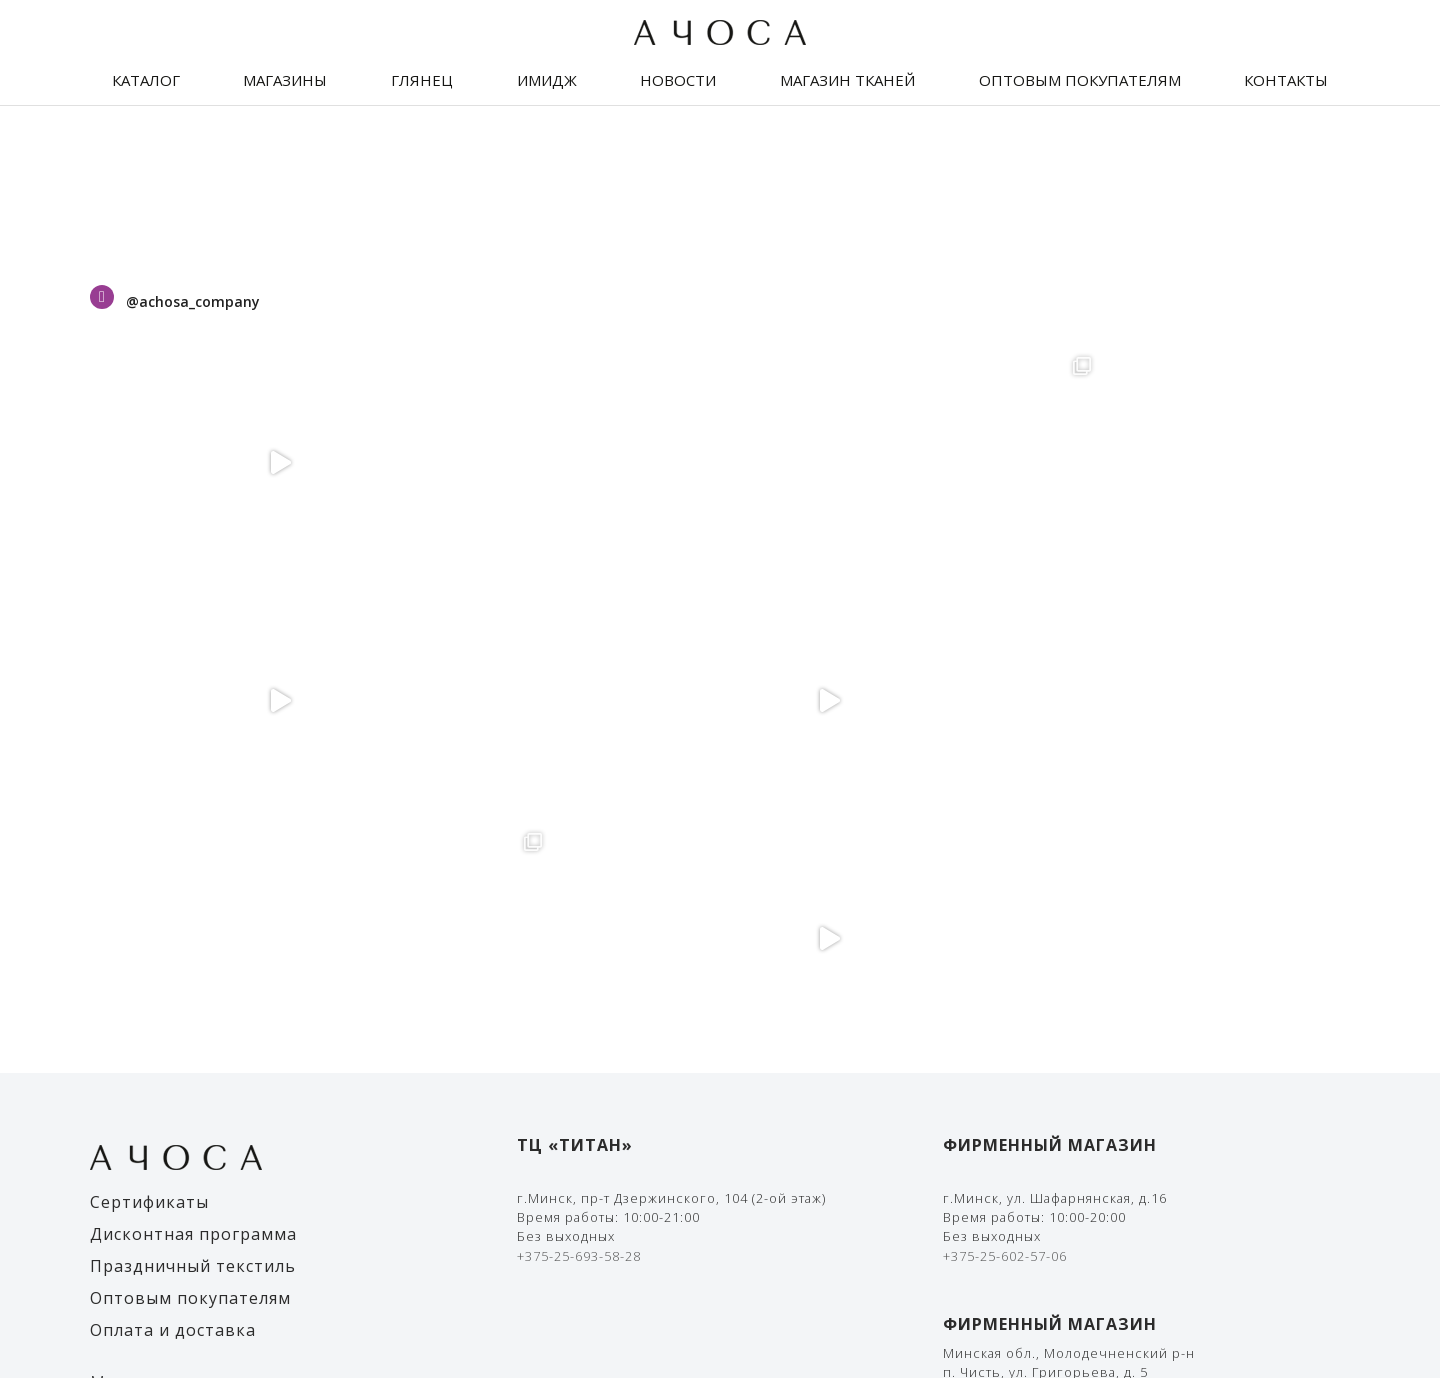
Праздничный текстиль (193, 790)
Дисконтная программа (193, 758)
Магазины (285, 80)
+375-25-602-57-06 (1005, 780)
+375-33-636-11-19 (1005, 973)
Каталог (146, 80)
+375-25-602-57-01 (1005, 992)
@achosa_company (193, 301)
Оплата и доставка (173, 854)
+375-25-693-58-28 (579, 780)
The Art (1325, 1308)
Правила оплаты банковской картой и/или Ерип (1112, 1110)
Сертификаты (149, 726)
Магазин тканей (847, 80)
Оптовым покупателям (1080, 80)
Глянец (422, 80)
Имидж (547, 80)
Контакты (1286, 80)
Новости (678, 80)
